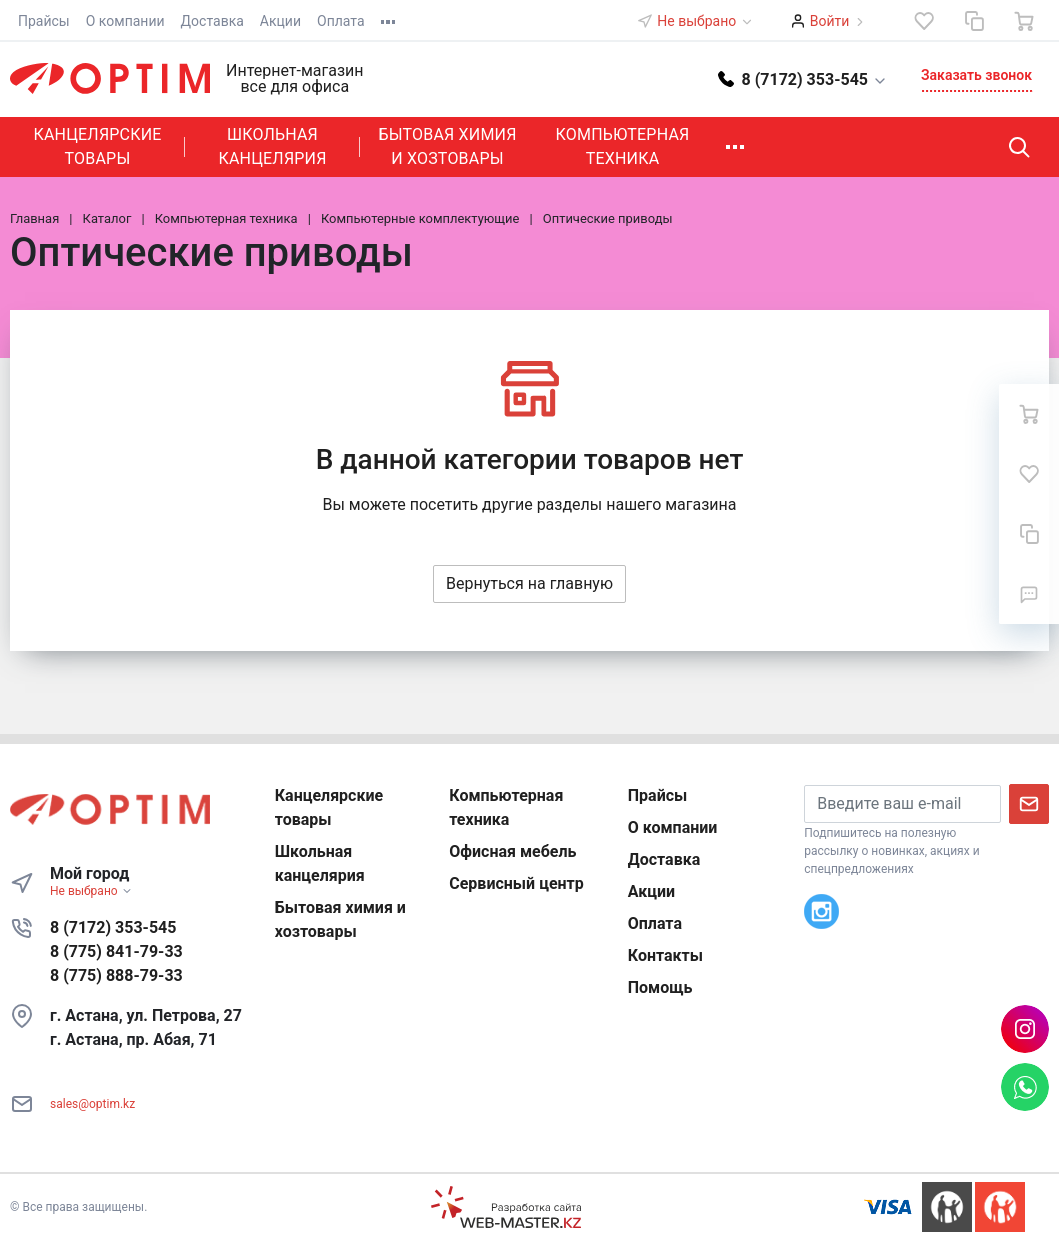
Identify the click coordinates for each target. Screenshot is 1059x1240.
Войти (830, 21)
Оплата (341, 21)
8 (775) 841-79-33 (116, 951)
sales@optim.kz (92, 1104)
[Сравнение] (974, 21)
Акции (280, 21)
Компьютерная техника (623, 146)
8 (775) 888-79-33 (116, 975)
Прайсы (44, 21)
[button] (803, 78)
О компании (125, 21)
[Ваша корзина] (1024, 21)
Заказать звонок (976, 75)
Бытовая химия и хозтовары (447, 146)
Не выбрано (705, 21)
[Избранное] (924, 21)
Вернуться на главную (529, 583)
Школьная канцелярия (272, 146)
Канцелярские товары (97, 146)
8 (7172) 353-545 (113, 927)
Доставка (212, 21)
